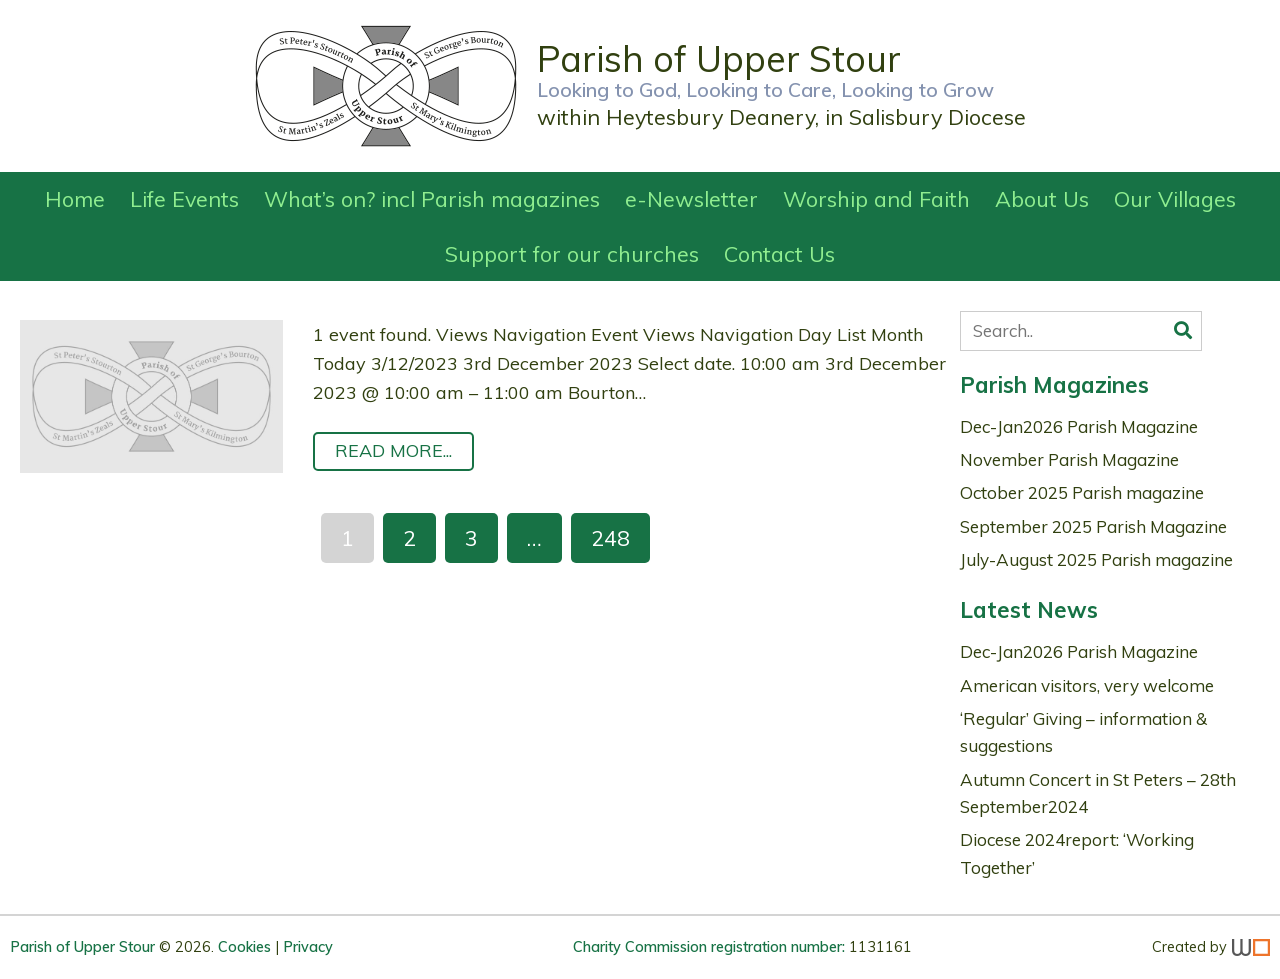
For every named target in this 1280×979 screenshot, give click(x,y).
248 (610, 537)
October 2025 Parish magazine (1082, 492)
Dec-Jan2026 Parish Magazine (1079, 426)
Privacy (308, 947)
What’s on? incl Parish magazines (432, 198)
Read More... (393, 450)
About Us (1042, 198)
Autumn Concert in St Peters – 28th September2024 (1098, 793)
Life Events (184, 198)
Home (75, 198)
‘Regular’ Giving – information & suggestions (1083, 732)
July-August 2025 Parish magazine (1096, 559)
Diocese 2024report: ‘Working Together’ (1077, 853)
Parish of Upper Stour (84, 947)
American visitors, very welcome (1087, 685)
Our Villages (1175, 198)
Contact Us (779, 253)
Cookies (244, 947)
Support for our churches (572, 253)
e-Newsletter (691, 198)
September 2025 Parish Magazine (1093, 526)
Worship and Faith (876, 198)
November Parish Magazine (1069, 459)
